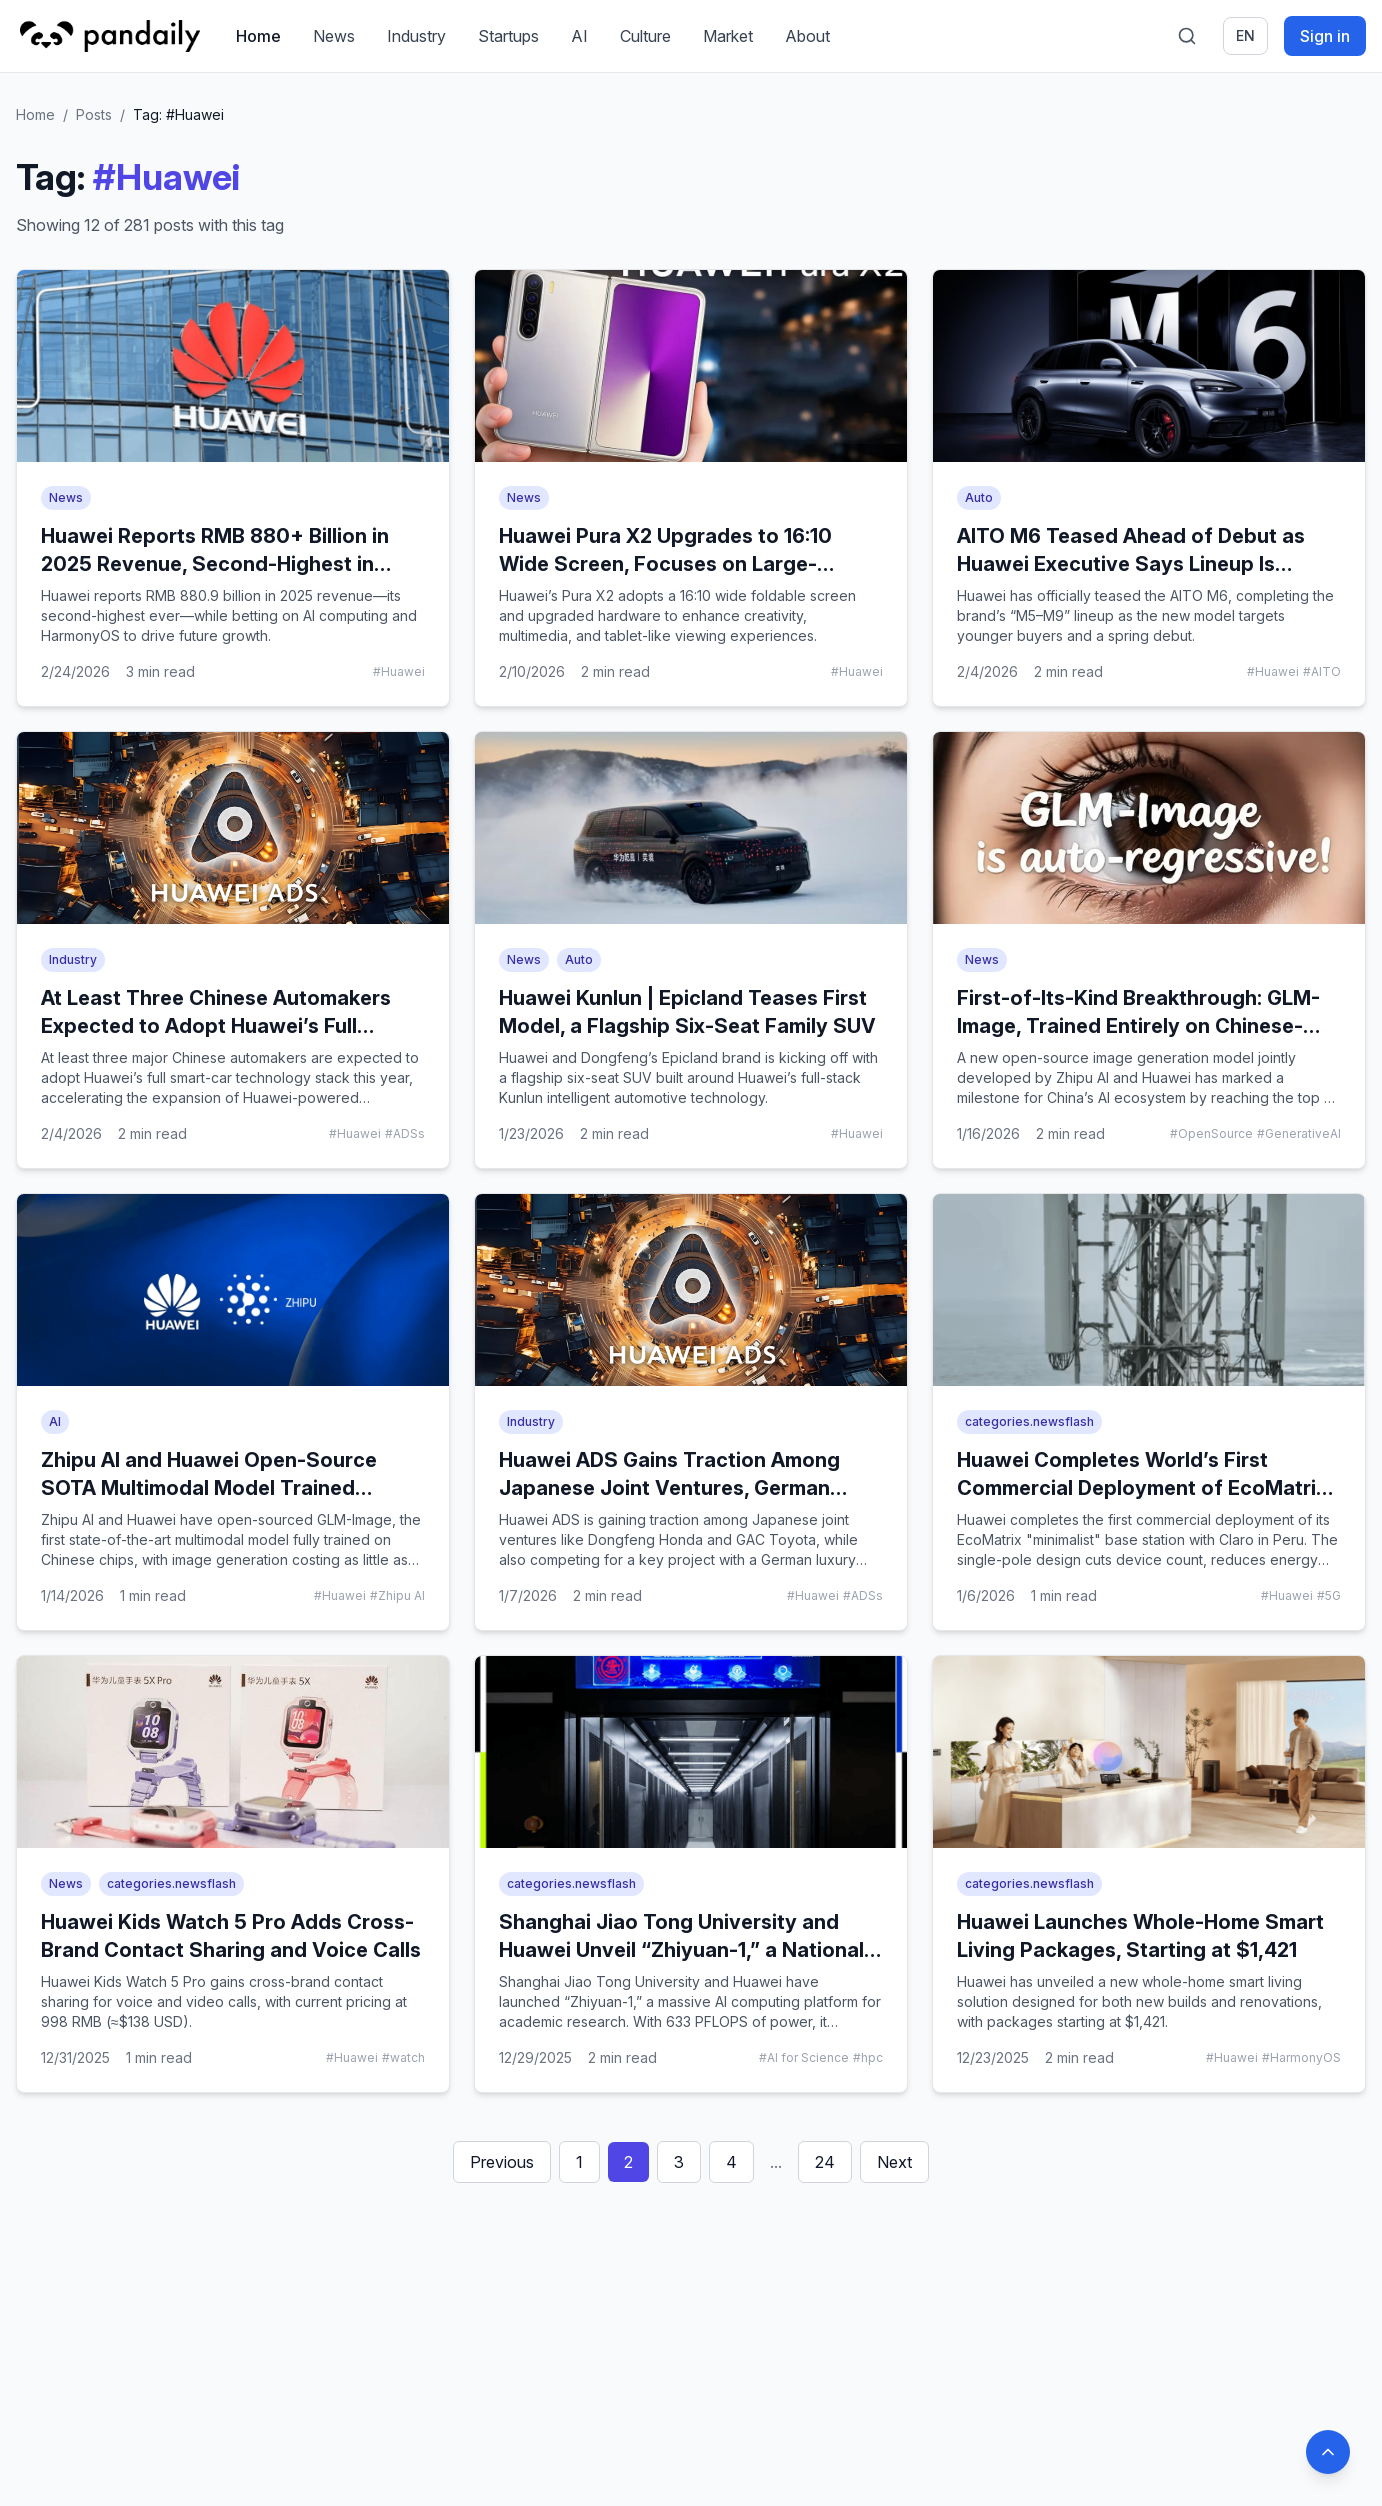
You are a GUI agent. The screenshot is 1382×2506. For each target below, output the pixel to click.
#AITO (1322, 671)
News (334, 36)
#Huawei (399, 671)
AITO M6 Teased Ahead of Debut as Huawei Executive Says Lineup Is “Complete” (1131, 564)
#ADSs (405, 1133)
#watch (403, 2057)
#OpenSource (1211, 1133)
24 (825, 2162)
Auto (979, 497)
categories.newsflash (1029, 1421)
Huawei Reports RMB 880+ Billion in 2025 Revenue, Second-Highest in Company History (215, 564)
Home (258, 36)
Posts (94, 114)
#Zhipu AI (397, 1595)
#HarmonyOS (1301, 2057)
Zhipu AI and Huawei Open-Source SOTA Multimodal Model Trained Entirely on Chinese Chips (209, 1488)
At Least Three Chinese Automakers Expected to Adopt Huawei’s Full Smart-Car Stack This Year (216, 1026)
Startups (508, 36)
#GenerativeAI (1299, 1133)
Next (894, 2162)
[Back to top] (1328, 2452)
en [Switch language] (1245, 35)
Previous (502, 2162)
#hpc (868, 2057)
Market (728, 36)
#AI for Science (804, 2057)
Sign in (1325, 36)
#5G (1329, 1595)
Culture (645, 36)
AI (579, 36)
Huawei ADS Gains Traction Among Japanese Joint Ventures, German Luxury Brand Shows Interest (669, 1488)
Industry (416, 36)
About (807, 36)
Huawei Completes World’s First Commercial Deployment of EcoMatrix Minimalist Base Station (1142, 1488)
